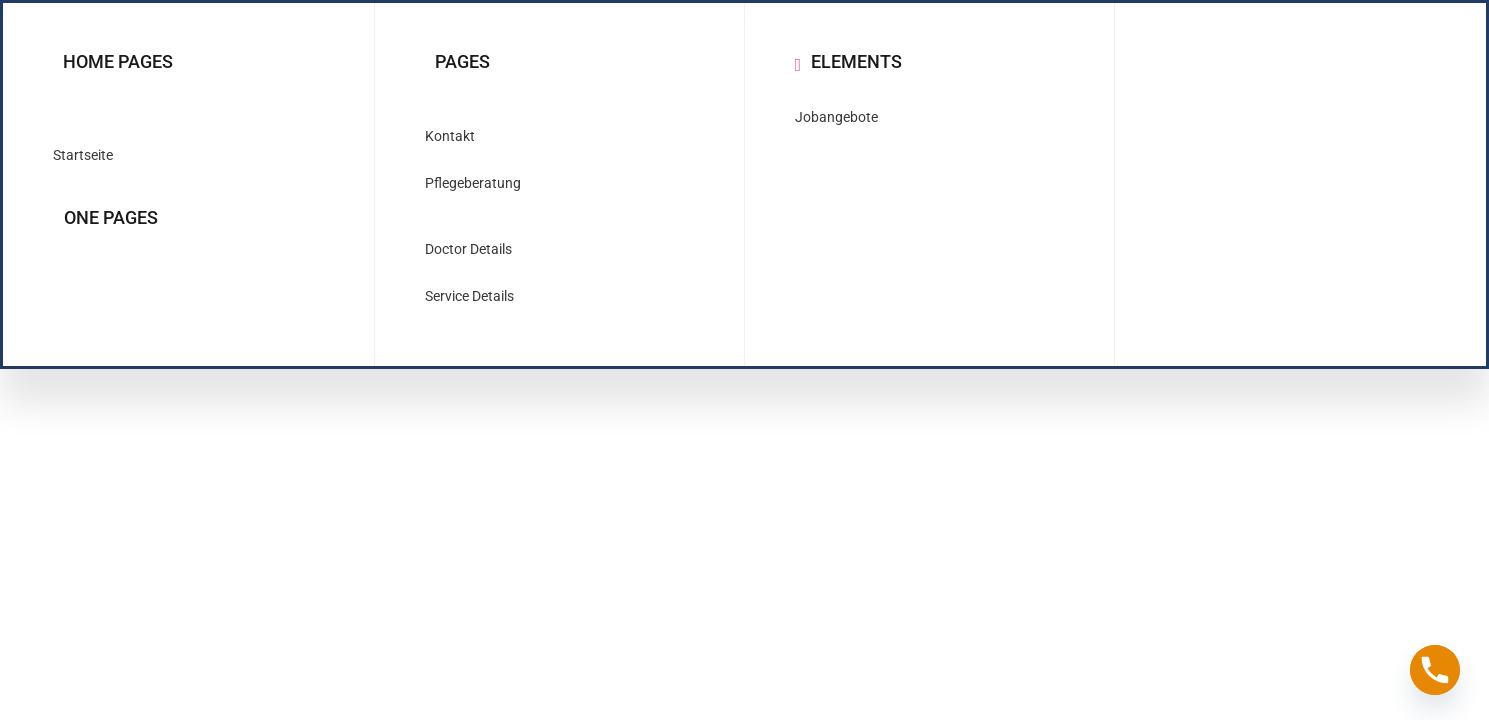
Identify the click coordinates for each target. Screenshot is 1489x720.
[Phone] (1435, 670)
